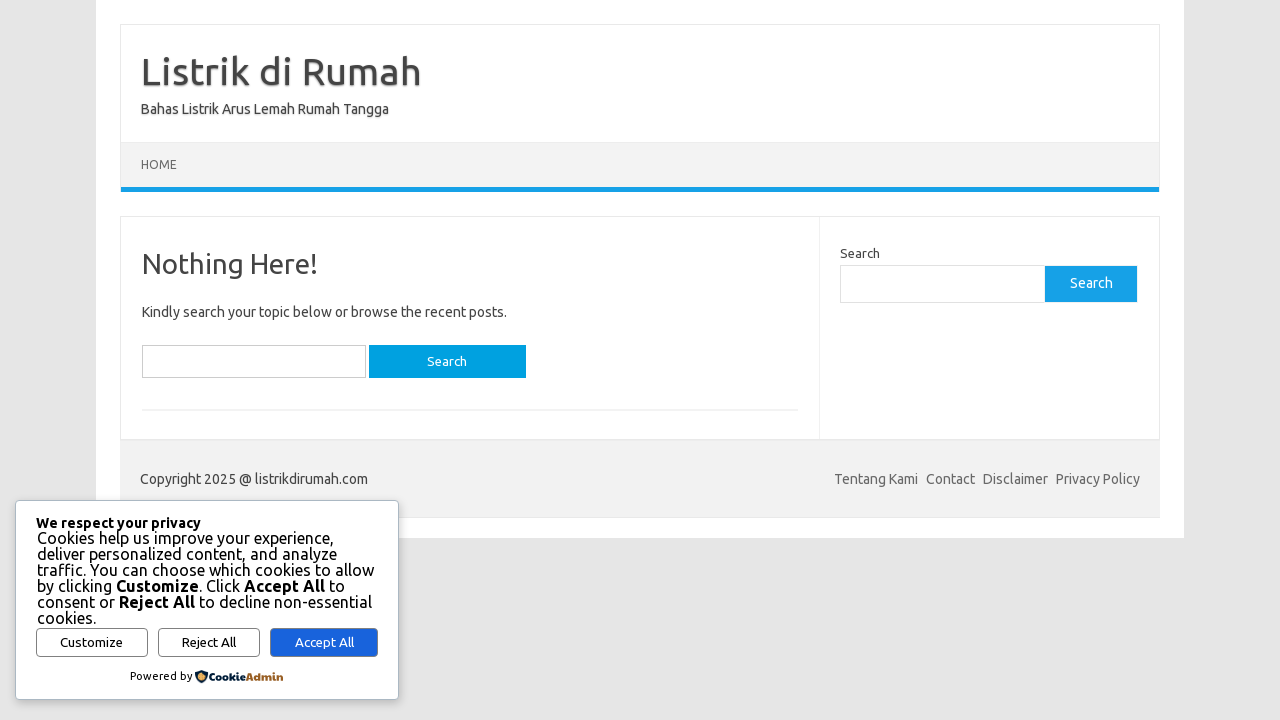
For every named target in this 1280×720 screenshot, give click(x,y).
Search (860, 253)
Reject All (209, 642)
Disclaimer (1015, 479)
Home (159, 164)
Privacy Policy (1098, 479)
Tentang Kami (876, 479)
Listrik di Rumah (281, 71)
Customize (91, 642)
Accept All (324, 642)
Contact (950, 479)
